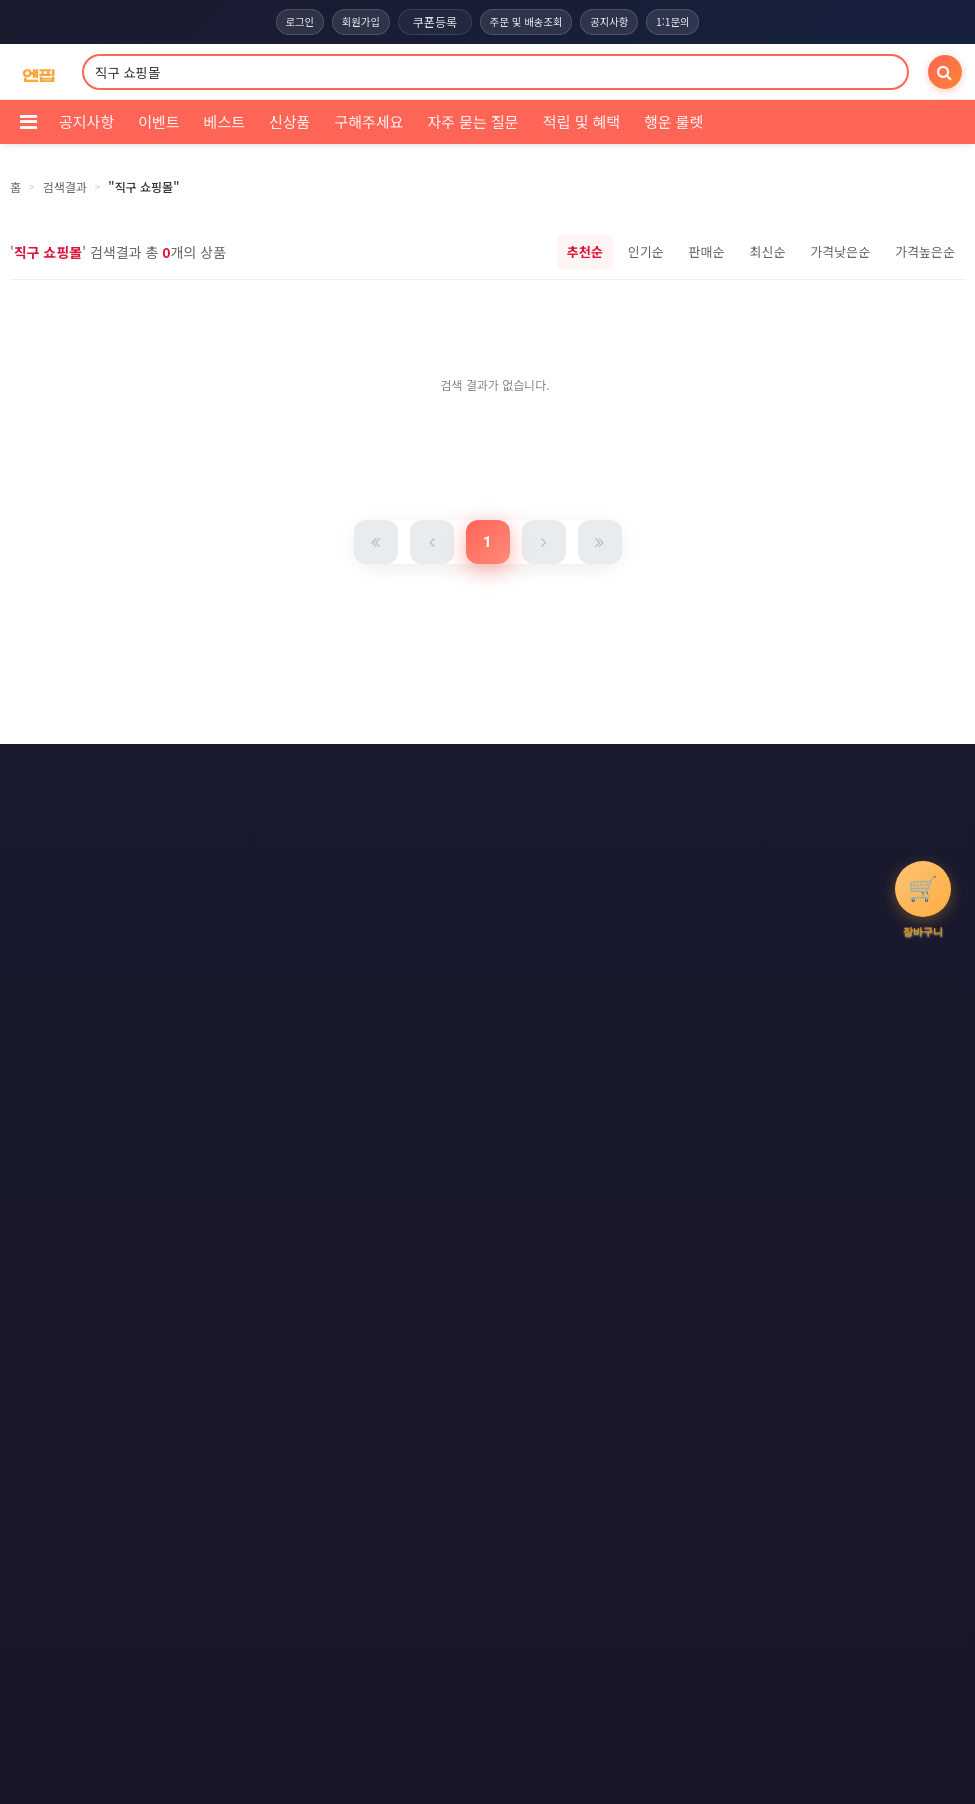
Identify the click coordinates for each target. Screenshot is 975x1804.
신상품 (289, 121)
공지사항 (615, 22)
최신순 (767, 251)
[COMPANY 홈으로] (38, 72)
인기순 (646, 251)
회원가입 (355, 22)
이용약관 (345, 774)
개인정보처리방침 (460, 774)
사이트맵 (567, 811)
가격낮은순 (840, 251)
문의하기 (472, 811)
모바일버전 (590, 848)
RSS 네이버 (483, 848)
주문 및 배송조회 (526, 22)
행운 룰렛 (673, 121)
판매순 (707, 251)
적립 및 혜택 (581, 121)
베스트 (224, 121)
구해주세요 (368, 121)
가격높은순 (925, 251)
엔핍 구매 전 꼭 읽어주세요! (680, 1134)
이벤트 (158, 121)
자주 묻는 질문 (472, 121)
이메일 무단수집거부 (603, 774)
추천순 (585, 251)
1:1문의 (683, 22)
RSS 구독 (664, 811)
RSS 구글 (380, 848)
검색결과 (65, 186)
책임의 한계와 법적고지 (342, 811)
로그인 (289, 22)
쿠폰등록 (431, 21)
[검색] (945, 72)
